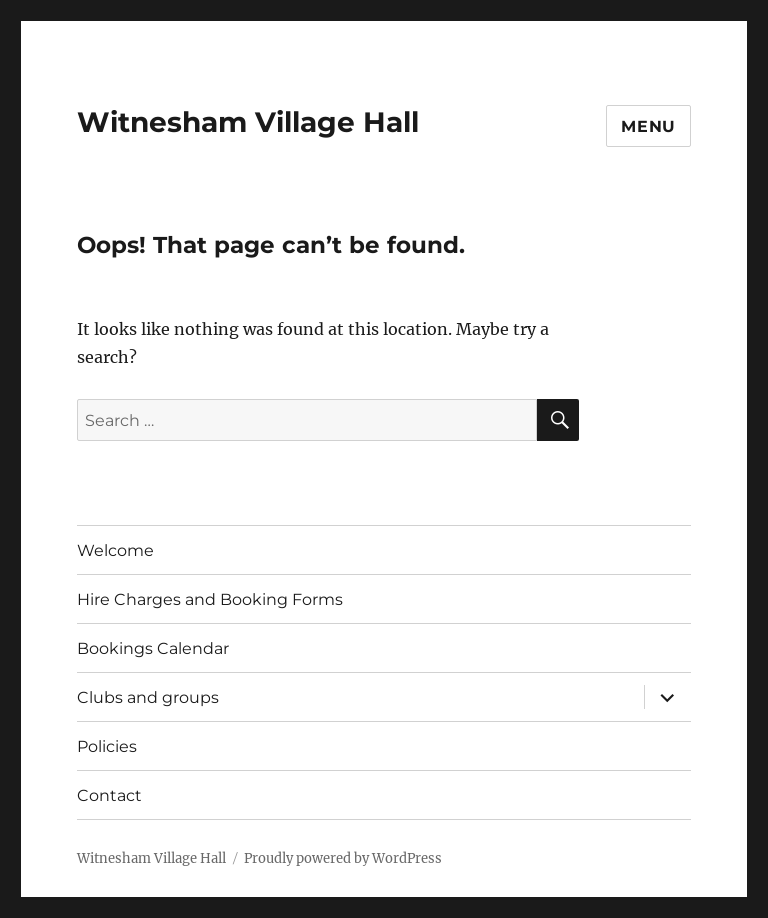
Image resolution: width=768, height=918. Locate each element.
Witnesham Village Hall (248, 122)
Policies (107, 746)
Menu (648, 126)
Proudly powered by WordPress (343, 858)
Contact (109, 795)
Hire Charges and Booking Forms (210, 599)
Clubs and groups (148, 697)
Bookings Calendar (153, 648)
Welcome (115, 550)
